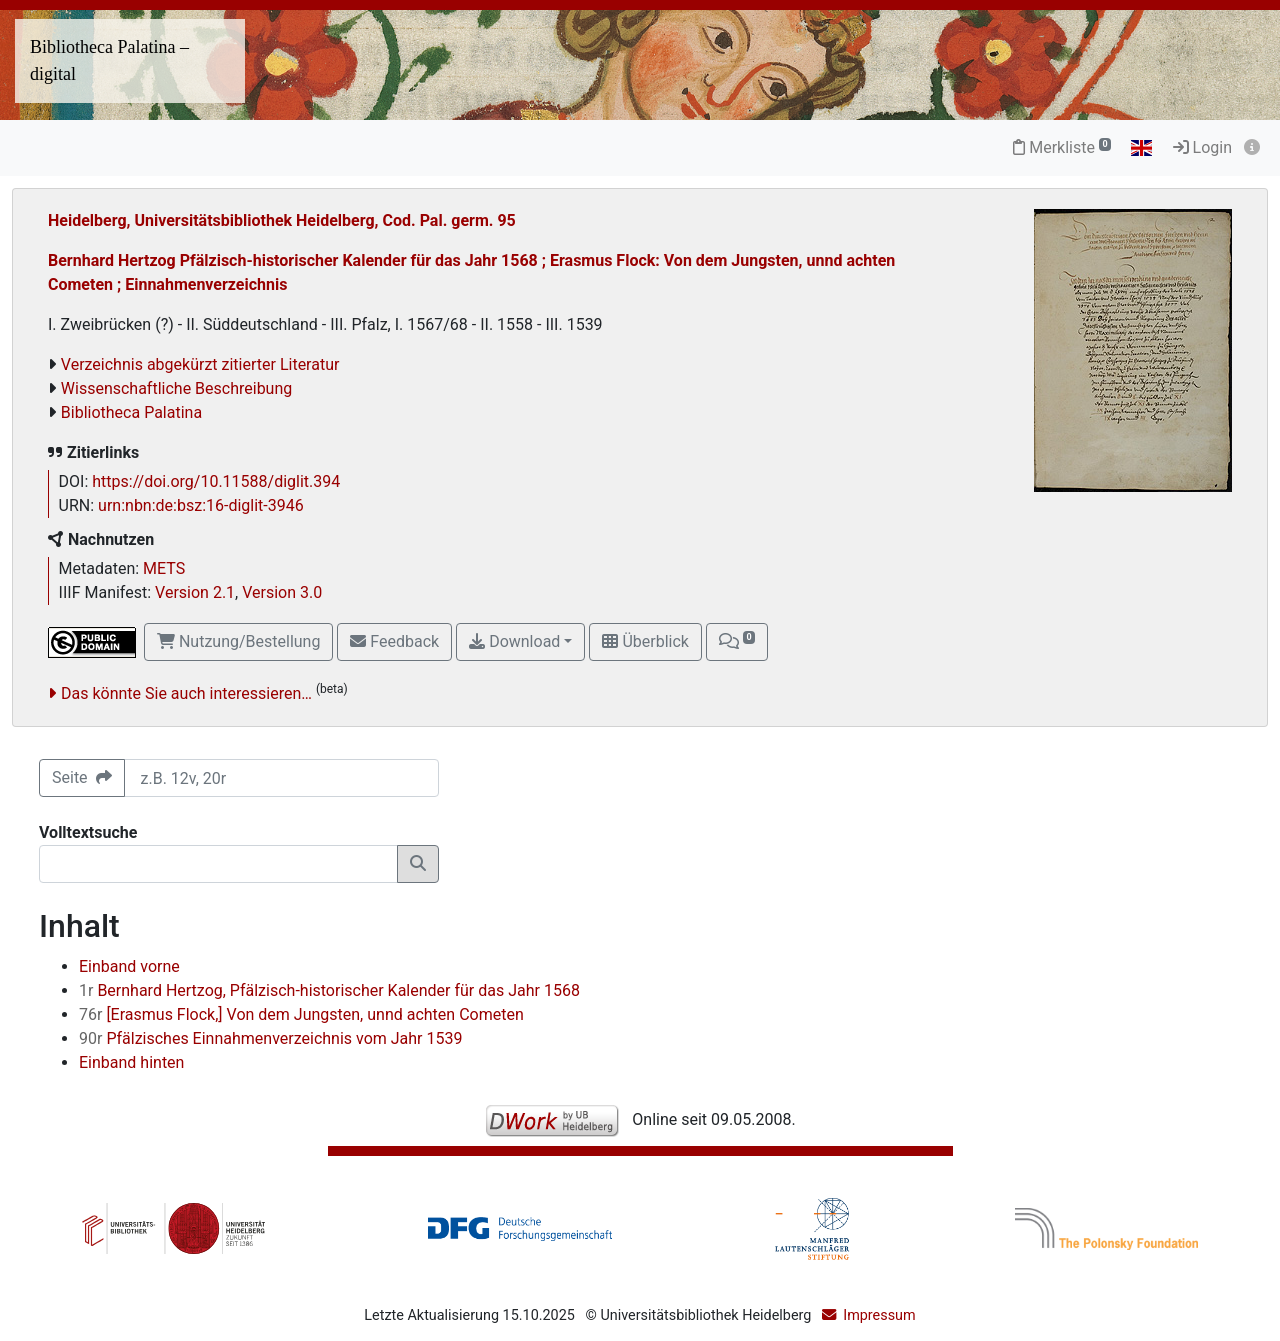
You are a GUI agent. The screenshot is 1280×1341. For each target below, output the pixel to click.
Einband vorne (129, 966)
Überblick (645, 641)
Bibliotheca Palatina (131, 412)
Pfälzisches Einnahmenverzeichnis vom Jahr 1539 (270, 1038)
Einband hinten (131, 1062)
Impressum (879, 1315)
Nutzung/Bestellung (238, 641)
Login (1202, 147)
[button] (737, 642)
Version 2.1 (195, 592)
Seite (82, 777)
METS (164, 568)
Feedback (394, 641)
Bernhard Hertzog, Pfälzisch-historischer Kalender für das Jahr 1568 (329, 990)
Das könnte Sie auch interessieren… (186, 693)
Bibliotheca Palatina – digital (109, 60)
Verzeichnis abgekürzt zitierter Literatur (200, 364)
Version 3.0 (282, 592)
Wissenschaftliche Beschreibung (176, 388)
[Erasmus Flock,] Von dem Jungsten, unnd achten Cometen (301, 1014)
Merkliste (1062, 147)
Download (514, 641)
